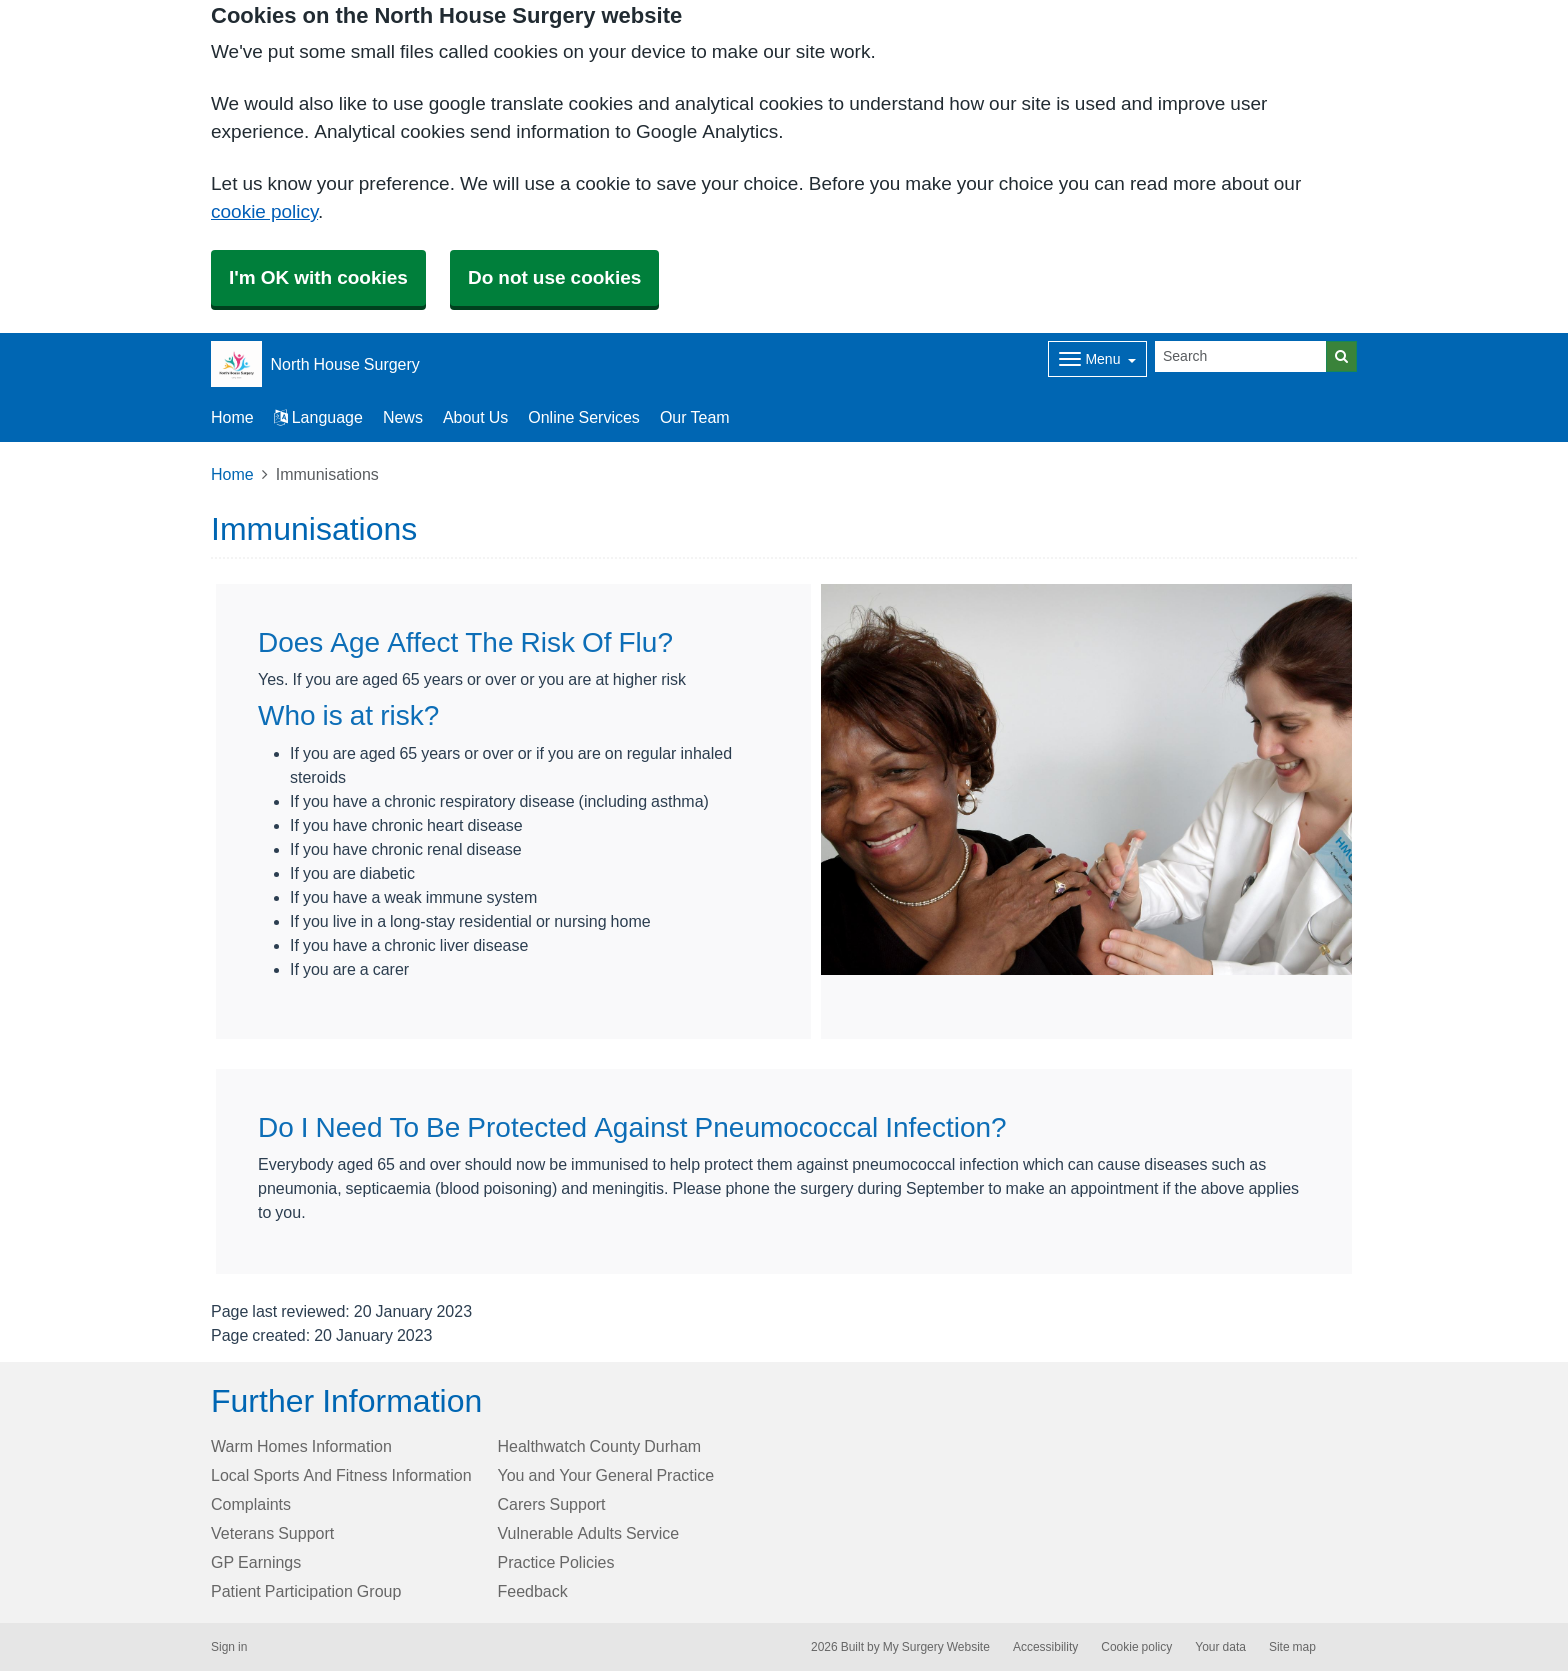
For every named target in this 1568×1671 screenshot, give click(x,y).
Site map (1292, 1647)
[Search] (1241, 356)
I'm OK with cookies (318, 277)
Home (232, 474)
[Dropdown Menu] (1097, 359)
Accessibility (1045, 1647)
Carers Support (552, 1504)
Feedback (533, 1591)
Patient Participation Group (306, 1591)
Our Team (695, 417)
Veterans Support (272, 1533)
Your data (1220, 1647)
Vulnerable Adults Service (589, 1533)
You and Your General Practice (606, 1475)
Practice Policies (556, 1562)
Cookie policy (1136, 1647)
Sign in (229, 1647)
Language (318, 417)
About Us (475, 417)
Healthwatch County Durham (600, 1446)
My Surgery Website (936, 1647)
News (403, 417)
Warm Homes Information (301, 1446)
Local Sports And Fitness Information (341, 1475)
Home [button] (232, 417)
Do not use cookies (554, 277)
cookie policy (264, 211)
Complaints (251, 1504)
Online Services (584, 417)
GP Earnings (256, 1562)
